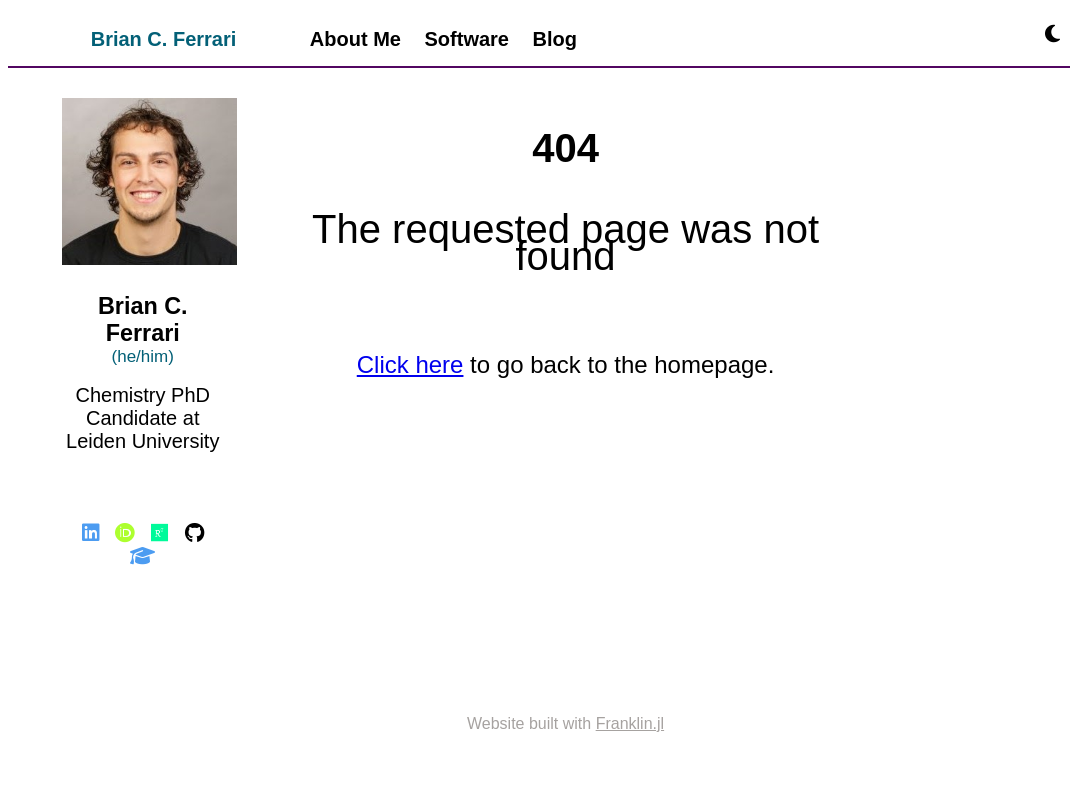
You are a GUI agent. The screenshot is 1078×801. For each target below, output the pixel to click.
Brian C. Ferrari (164, 39)
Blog (555, 39)
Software (467, 39)
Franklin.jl (630, 723)
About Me (355, 39)
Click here (410, 364)
